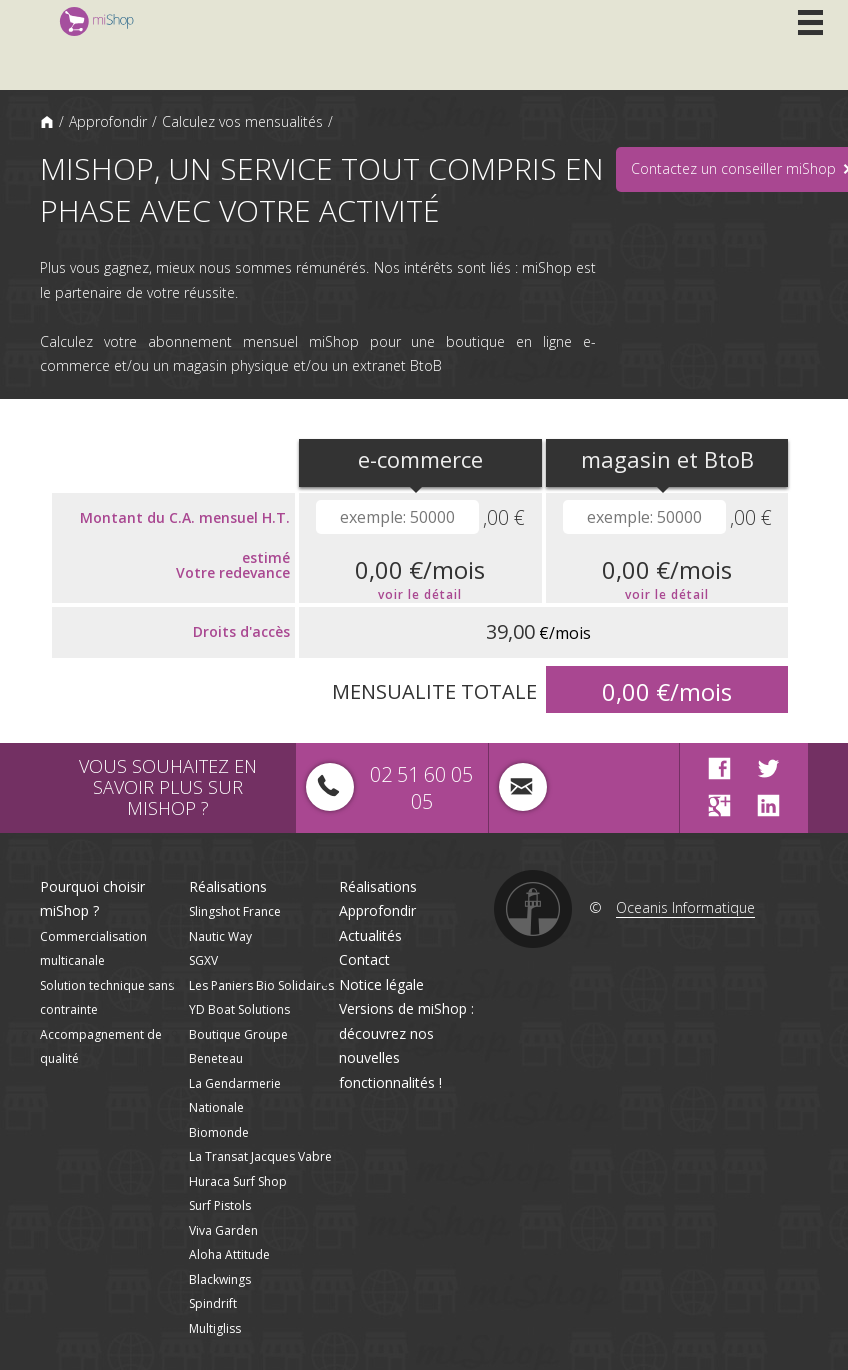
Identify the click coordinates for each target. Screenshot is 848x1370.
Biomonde (219, 1132)
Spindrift (213, 1303)
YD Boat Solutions (239, 1009)
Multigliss (215, 1328)
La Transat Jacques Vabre (260, 1156)
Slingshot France (235, 911)
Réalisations (228, 886)
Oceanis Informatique (685, 907)
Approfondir (108, 121)
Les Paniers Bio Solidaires (261, 985)
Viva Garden (223, 1230)
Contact (364, 959)
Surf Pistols (220, 1205)
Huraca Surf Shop (238, 1181)
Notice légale (381, 984)
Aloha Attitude (229, 1254)
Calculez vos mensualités (242, 121)
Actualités (370, 935)
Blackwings (220, 1279)
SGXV (203, 960)
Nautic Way (220, 936)
